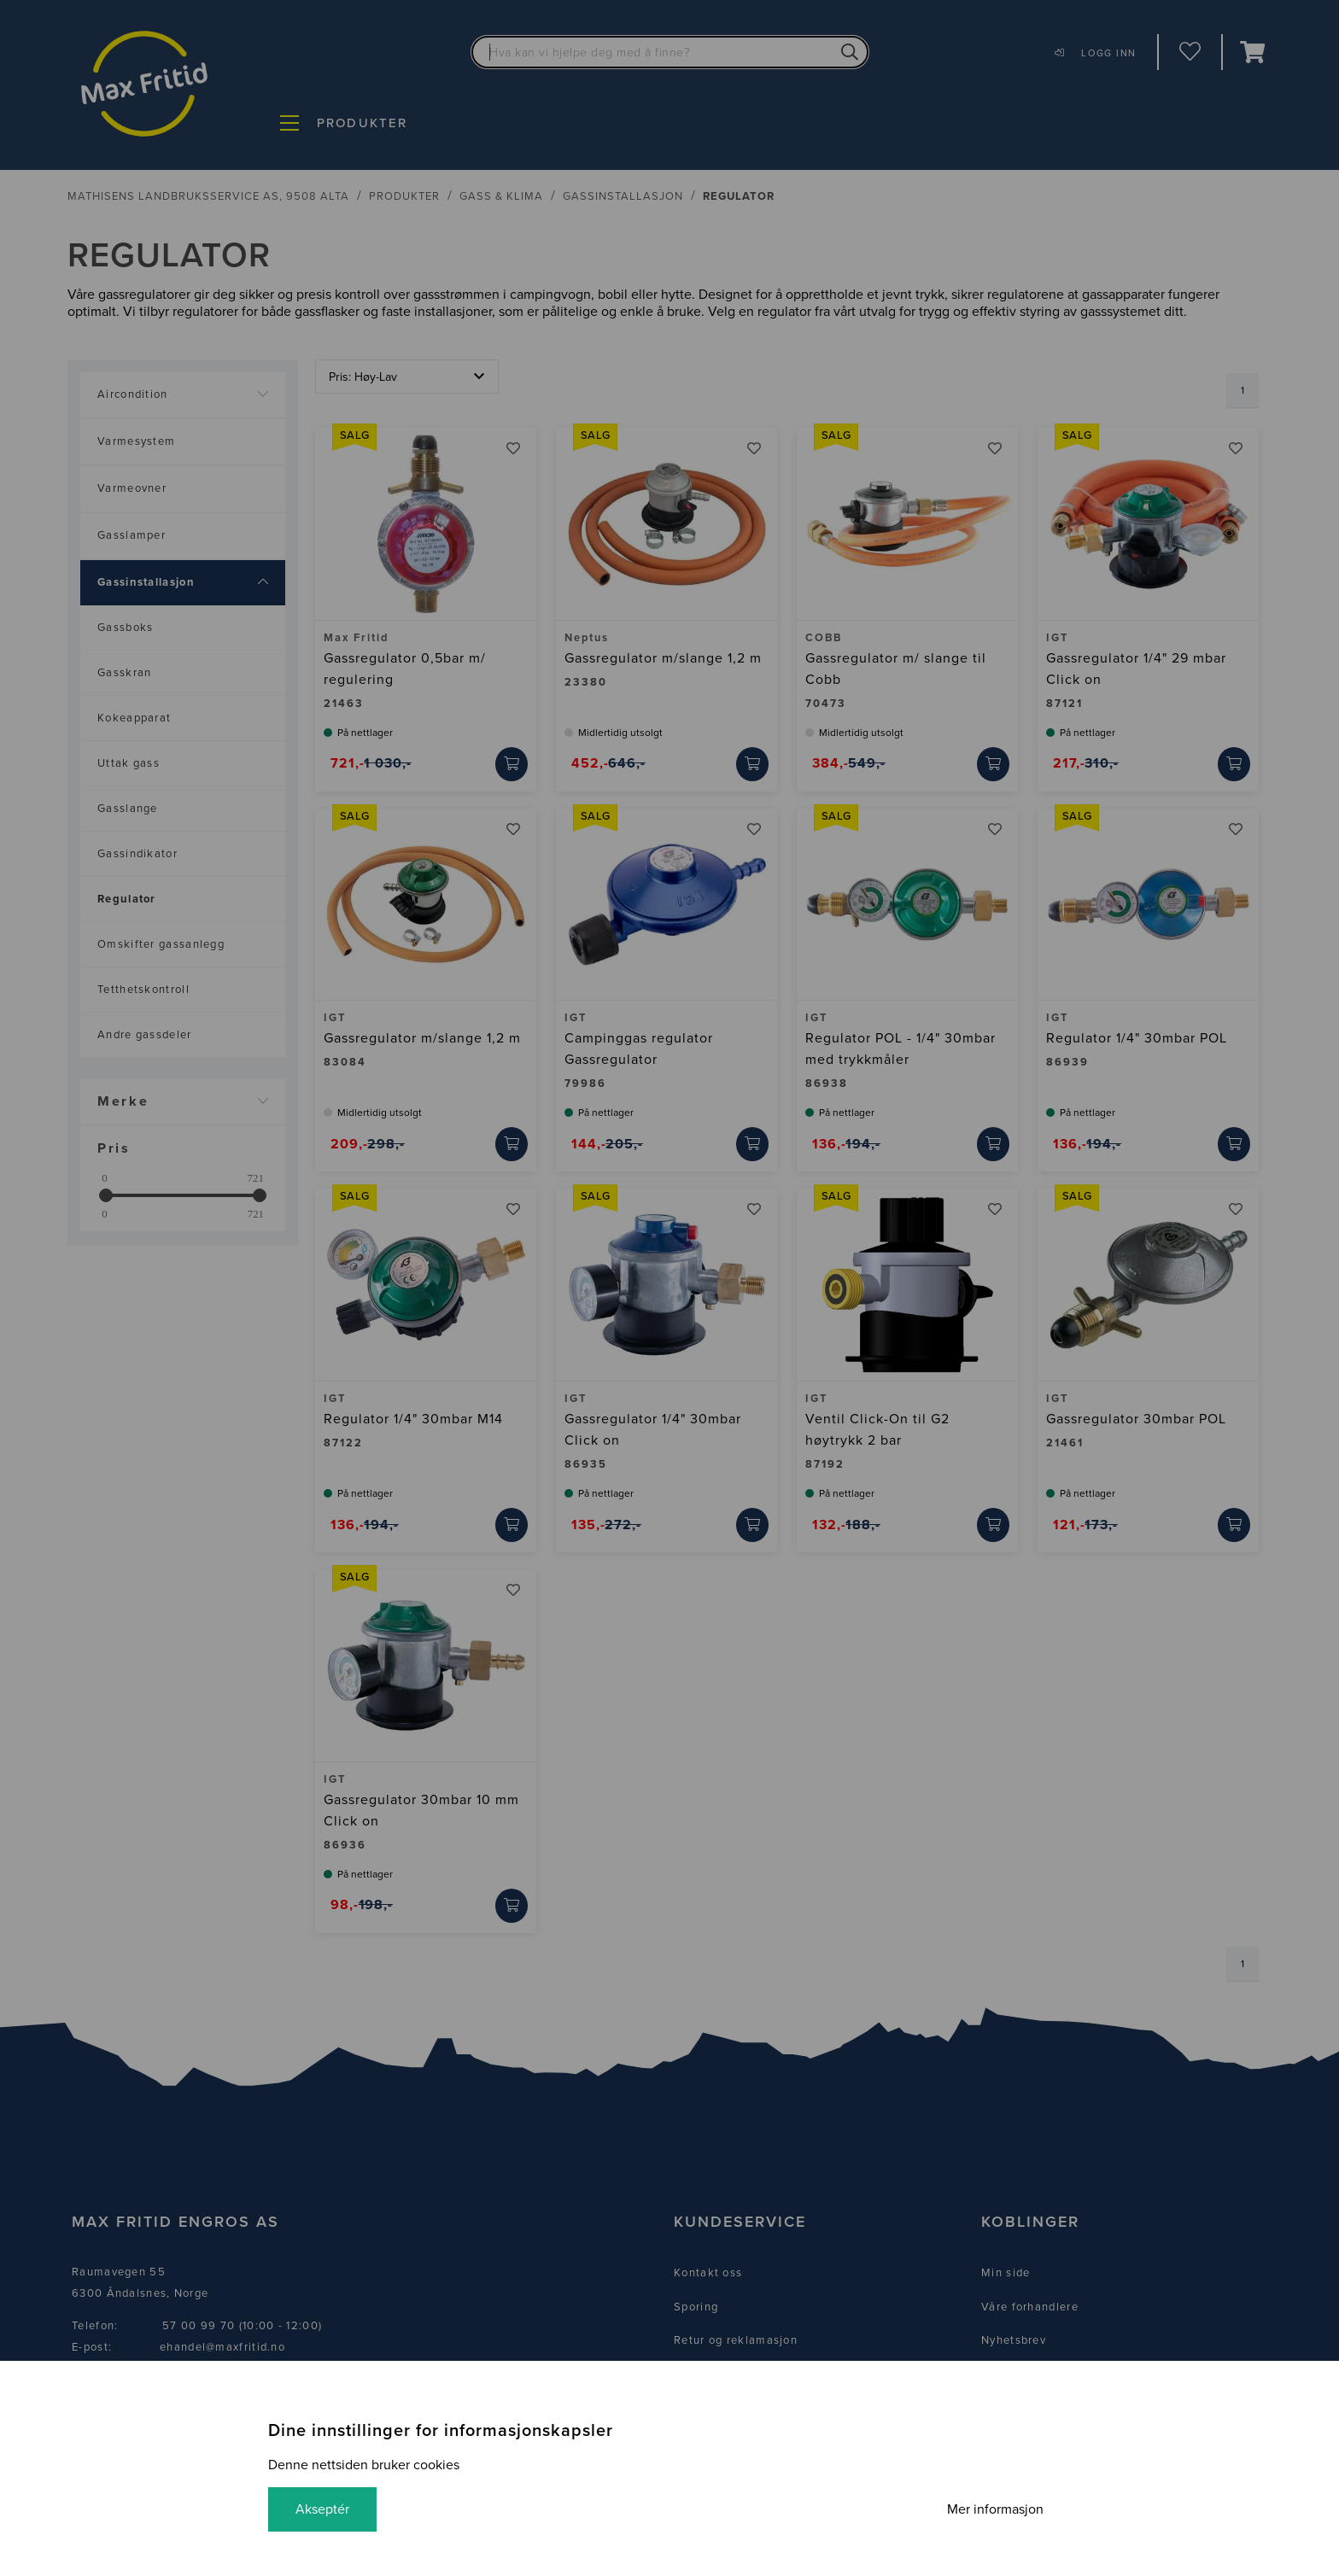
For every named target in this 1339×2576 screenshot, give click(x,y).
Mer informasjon (995, 2509)
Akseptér (322, 2509)
